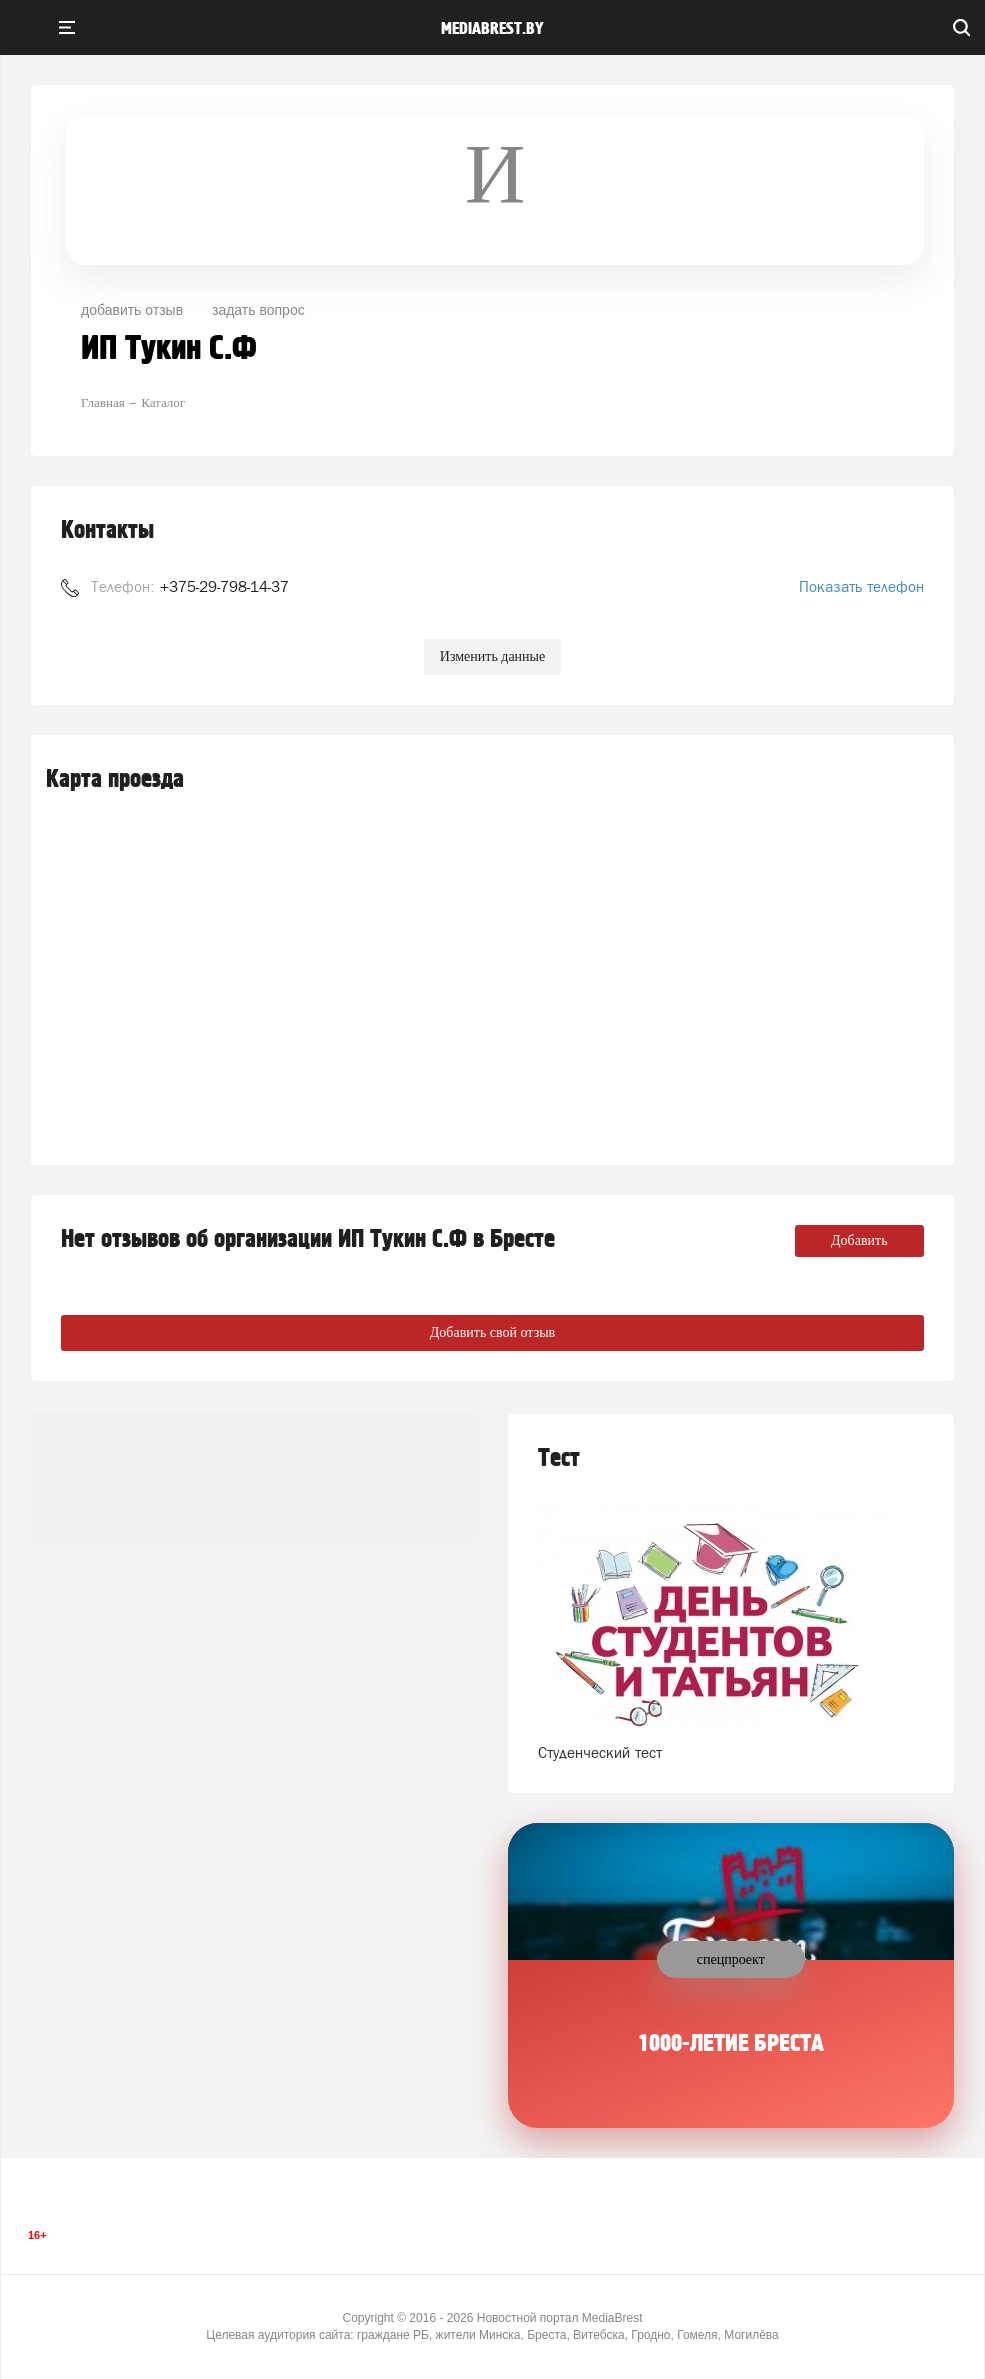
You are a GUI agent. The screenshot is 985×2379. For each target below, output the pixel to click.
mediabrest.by (492, 29)
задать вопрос (258, 310)
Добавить (859, 1240)
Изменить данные (492, 656)
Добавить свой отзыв (492, 1332)
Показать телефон (861, 586)
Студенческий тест (600, 1752)
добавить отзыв (132, 310)
